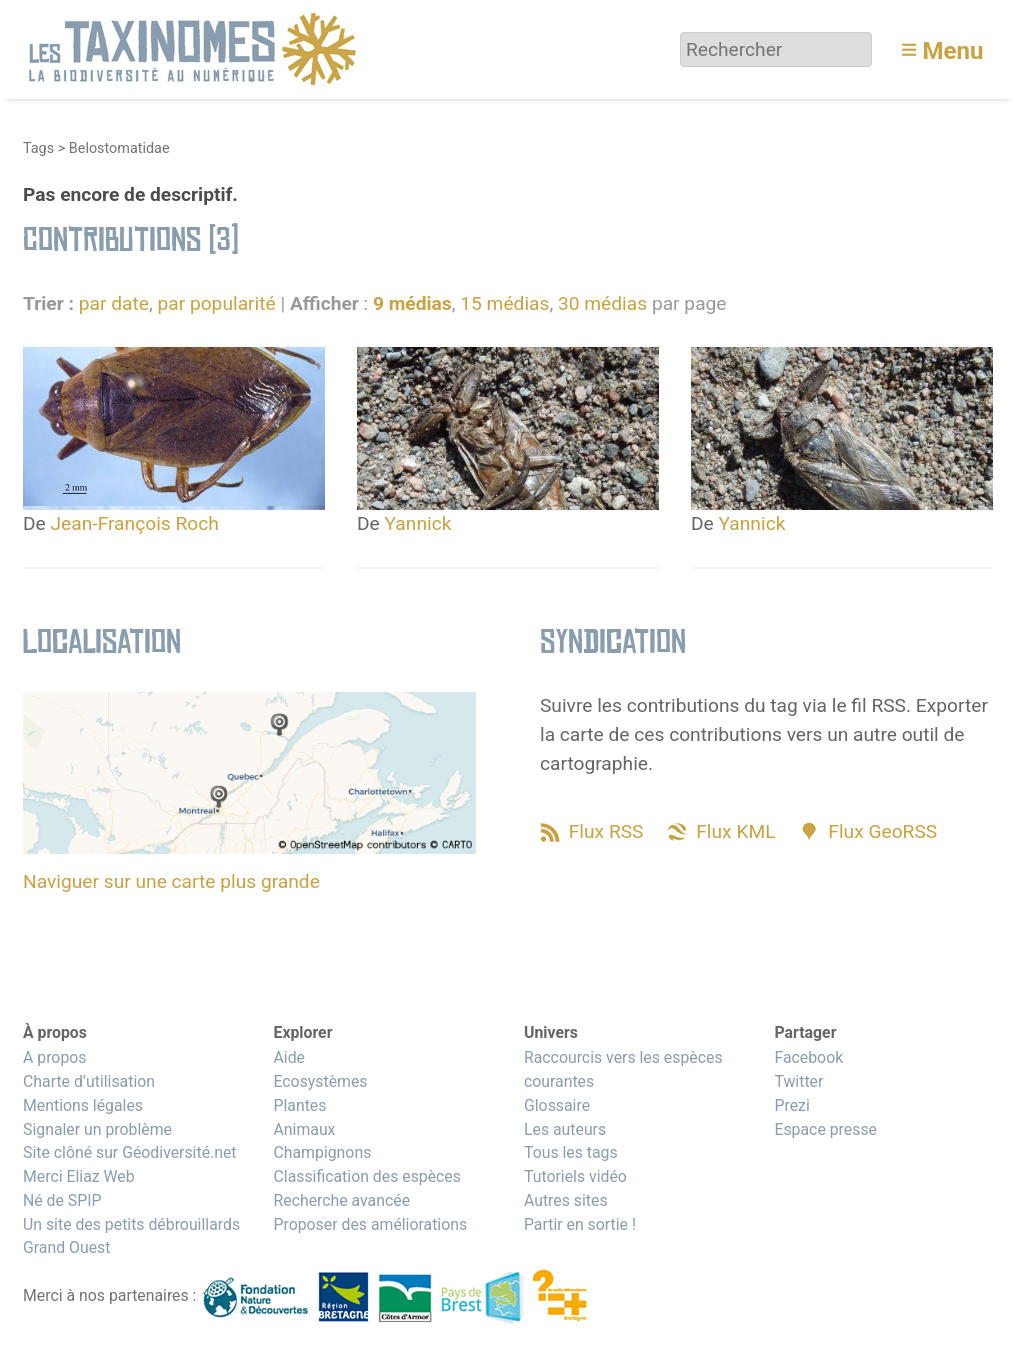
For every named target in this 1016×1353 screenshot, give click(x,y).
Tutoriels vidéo (575, 1176)
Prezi (791, 1105)
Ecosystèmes (320, 1081)
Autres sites (566, 1200)
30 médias (602, 303)
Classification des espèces (366, 1176)
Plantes (299, 1105)
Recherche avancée (341, 1200)
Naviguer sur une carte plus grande (171, 881)
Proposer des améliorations (370, 1224)
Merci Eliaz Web (79, 1176)
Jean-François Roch (135, 523)
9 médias (412, 303)
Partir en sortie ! (580, 1224)
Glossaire (557, 1105)
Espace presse (825, 1129)
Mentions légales (83, 1105)
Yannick (418, 523)
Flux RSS (606, 831)
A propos (54, 1057)
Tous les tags (571, 1152)
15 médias (504, 303)
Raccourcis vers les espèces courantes (623, 1069)
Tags (38, 148)
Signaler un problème (97, 1129)
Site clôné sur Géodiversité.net (130, 1152)
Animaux (304, 1129)
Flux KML (735, 831)
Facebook (808, 1057)
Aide (289, 1057)
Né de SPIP (62, 1200)
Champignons (322, 1152)
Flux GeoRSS (882, 831)
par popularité (216, 303)
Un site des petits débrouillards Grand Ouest (131, 1236)
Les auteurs (565, 1129)
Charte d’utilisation (89, 1081)
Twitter (798, 1081)
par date (114, 303)
